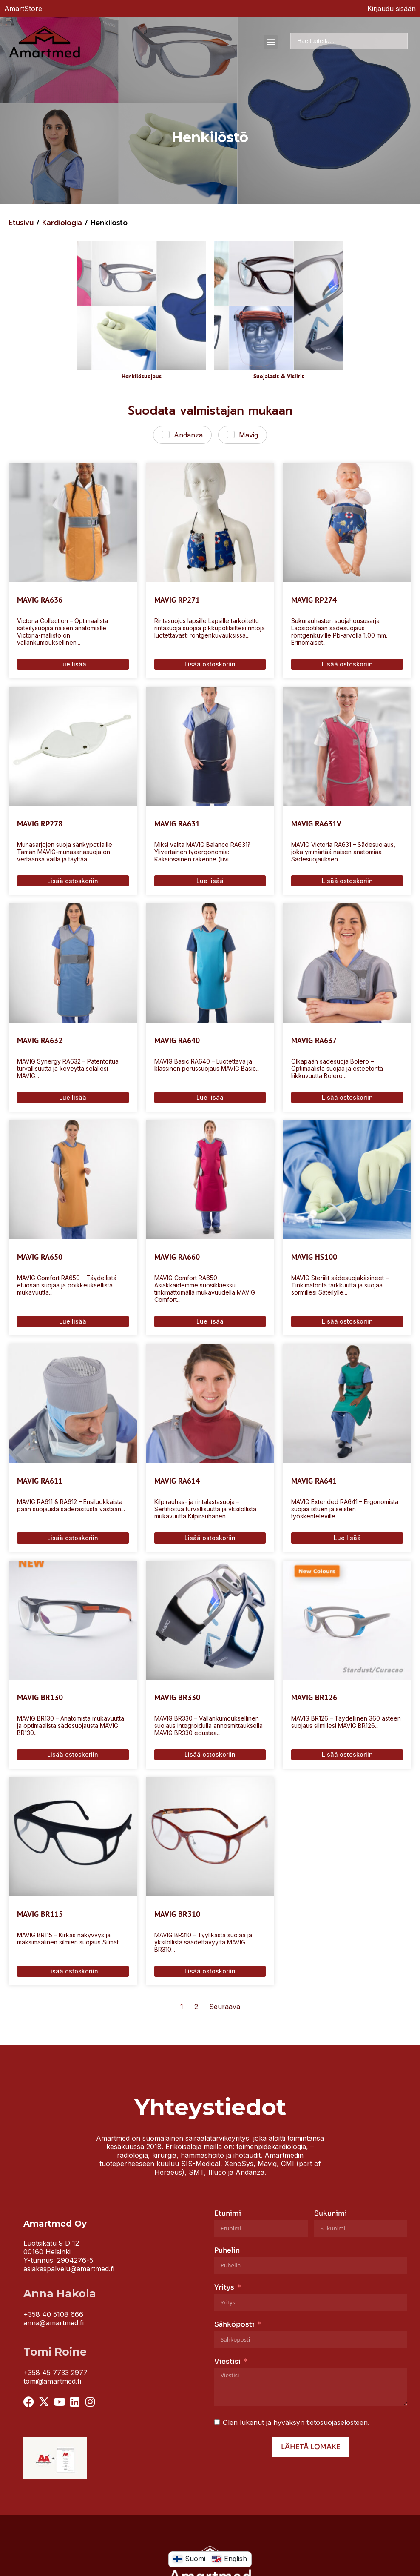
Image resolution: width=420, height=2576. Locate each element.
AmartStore (23, 8)
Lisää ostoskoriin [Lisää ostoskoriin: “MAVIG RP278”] (72, 880)
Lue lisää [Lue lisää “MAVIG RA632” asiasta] (72, 1097)
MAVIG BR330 (177, 1697)
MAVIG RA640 (177, 1040)
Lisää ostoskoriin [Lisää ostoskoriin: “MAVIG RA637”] (347, 1097)
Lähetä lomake (311, 2446)
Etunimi (227, 2213)
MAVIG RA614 (177, 1481)
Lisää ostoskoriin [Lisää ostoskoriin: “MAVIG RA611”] (72, 1537)
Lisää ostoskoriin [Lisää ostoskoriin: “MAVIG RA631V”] (347, 880)
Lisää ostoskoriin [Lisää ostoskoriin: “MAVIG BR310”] (210, 1971)
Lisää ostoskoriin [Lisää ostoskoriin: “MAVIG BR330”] (210, 1754)
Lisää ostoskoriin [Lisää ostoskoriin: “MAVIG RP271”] (210, 664)
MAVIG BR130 (40, 1697)
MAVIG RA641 (314, 1481)
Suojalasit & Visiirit (278, 376)
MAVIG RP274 (314, 600)
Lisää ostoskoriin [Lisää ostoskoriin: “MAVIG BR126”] (347, 1754)
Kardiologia (62, 222)
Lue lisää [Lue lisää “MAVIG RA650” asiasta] (72, 1321)
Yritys (224, 2287)
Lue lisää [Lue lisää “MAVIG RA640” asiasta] (210, 1097)
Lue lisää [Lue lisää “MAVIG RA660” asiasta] (210, 1321)
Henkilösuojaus (142, 376)
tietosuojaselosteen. (337, 2422)
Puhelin (227, 2250)
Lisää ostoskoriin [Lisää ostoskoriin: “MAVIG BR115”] (72, 1971)
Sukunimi (330, 2213)
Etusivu (21, 222)
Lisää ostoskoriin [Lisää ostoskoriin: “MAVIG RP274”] (347, 664)
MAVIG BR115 (40, 1914)
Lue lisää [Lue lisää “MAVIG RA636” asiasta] (72, 664)
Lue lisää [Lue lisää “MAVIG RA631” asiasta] (210, 880)
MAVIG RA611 (39, 1481)
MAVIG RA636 (39, 600)
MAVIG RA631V (316, 824)
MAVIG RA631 (177, 824)
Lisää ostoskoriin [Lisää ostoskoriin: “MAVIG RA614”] (210, 1537)
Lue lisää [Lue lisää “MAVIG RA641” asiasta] (347, 1537)
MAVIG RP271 (177, 600)
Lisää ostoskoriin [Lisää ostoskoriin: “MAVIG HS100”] (347, 1321)
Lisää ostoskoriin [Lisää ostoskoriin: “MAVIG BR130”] (72, 1754)
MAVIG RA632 (39, 1040)
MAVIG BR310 (177, 1914)
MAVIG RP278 (39, 824)
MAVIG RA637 (314, 1040)
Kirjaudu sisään (391, 8)
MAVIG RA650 (39, 1257)
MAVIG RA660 (177, 1257)
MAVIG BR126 (314, 1697)
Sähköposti (234, 2324)
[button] (271, 42)
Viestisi (227, 2361)
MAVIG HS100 (314, 1257)
